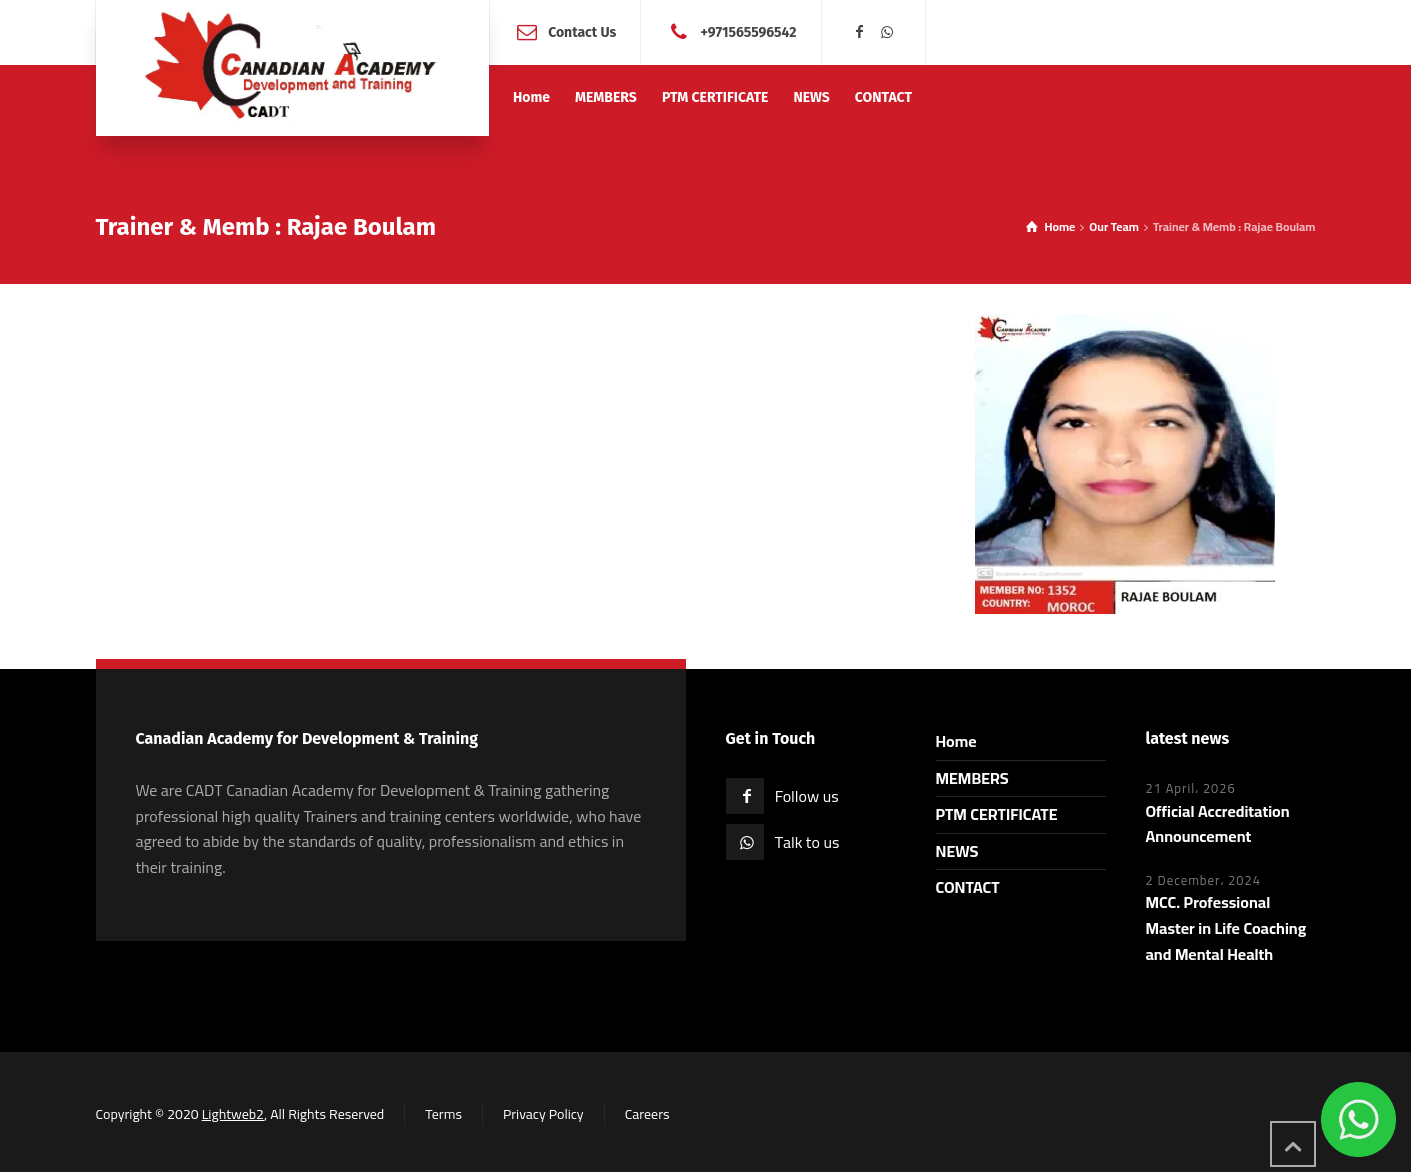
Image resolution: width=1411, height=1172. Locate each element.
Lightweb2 (233, 1114)
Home (956, 741)
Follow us (807, 796)
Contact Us (582, 31)
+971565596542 (749, 31)
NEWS (957, 851)
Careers (647, 1114)
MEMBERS (972, 778)
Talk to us (807, 842)
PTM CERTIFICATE (997, 814)
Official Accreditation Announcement (1218, 824)
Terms (443, 1114)
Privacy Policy (543, 1114)
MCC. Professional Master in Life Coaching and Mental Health (1226, 927)
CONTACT (968, 887)
